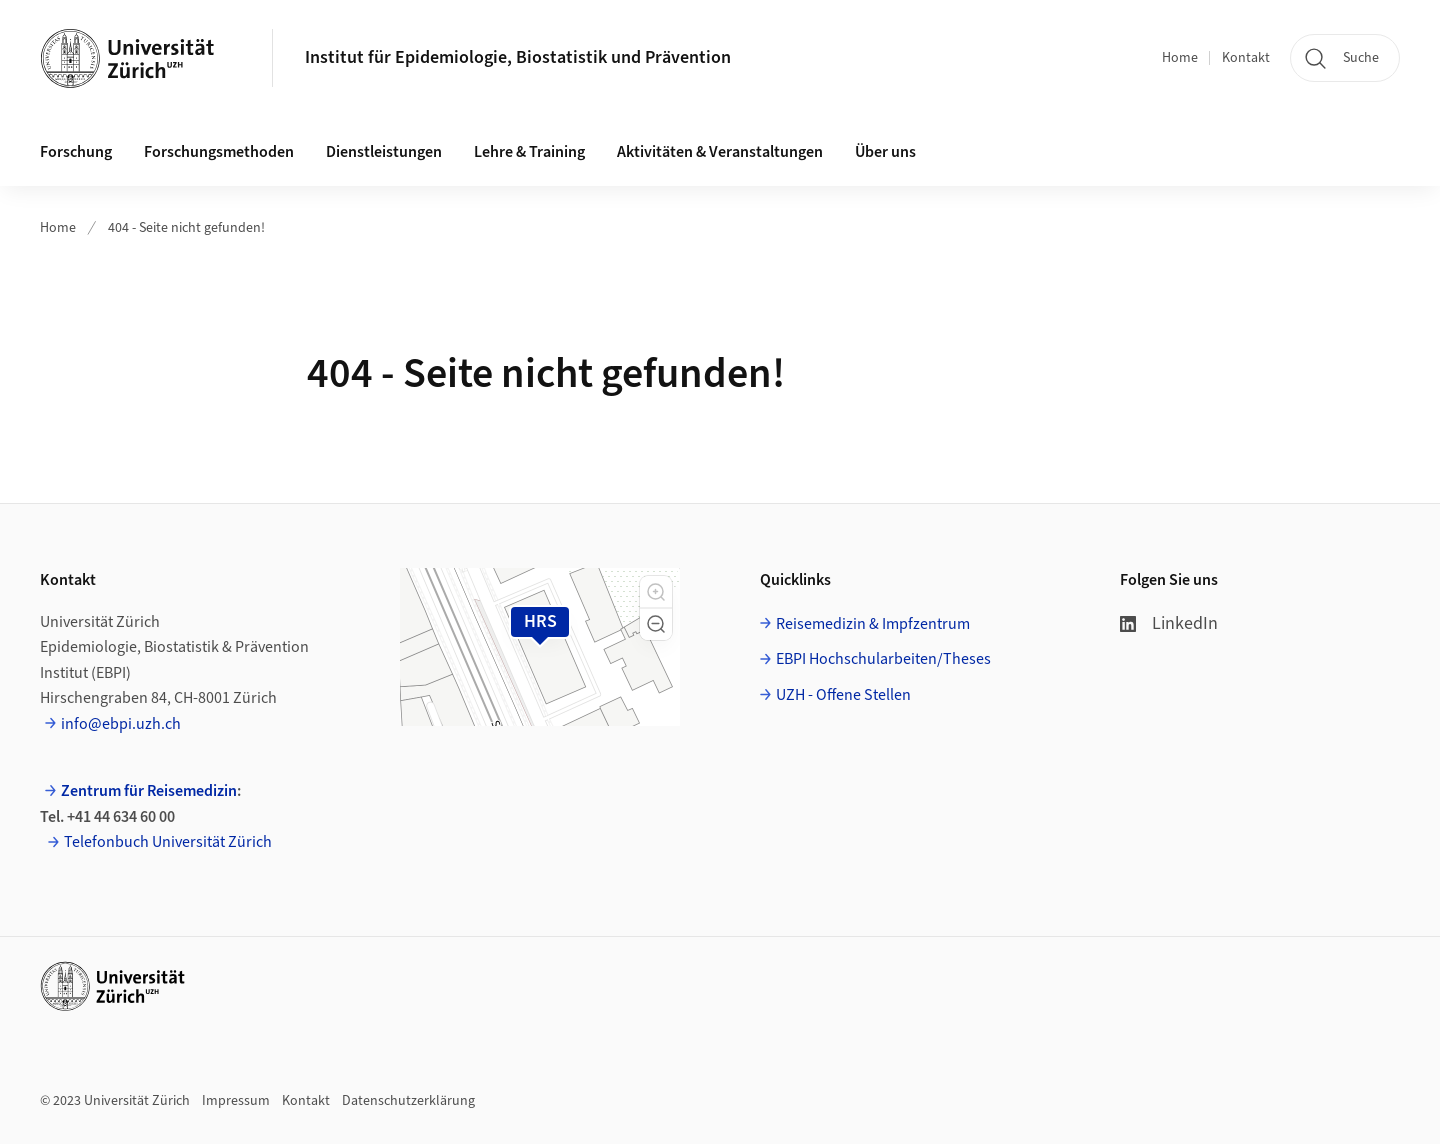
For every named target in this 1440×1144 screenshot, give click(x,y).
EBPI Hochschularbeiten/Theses (883, 659)
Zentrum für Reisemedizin (149, 791)
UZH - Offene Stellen (843, 695)
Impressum (236, 1101)
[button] (656, 592)
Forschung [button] (76, 152)
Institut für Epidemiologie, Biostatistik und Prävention (518, 57)
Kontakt (1246, 58)
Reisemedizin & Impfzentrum (873, 624)
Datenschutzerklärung (408, 1101)
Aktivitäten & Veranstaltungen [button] (720, 152)
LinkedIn (1169, 623)
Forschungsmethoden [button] (219, 152)
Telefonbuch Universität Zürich (168, 842)
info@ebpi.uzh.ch (121, 724)
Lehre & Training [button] (529, 152)
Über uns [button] (885, 152)
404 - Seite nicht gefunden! (186, 228)
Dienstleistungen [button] (384, 152)
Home (1180, 58)
